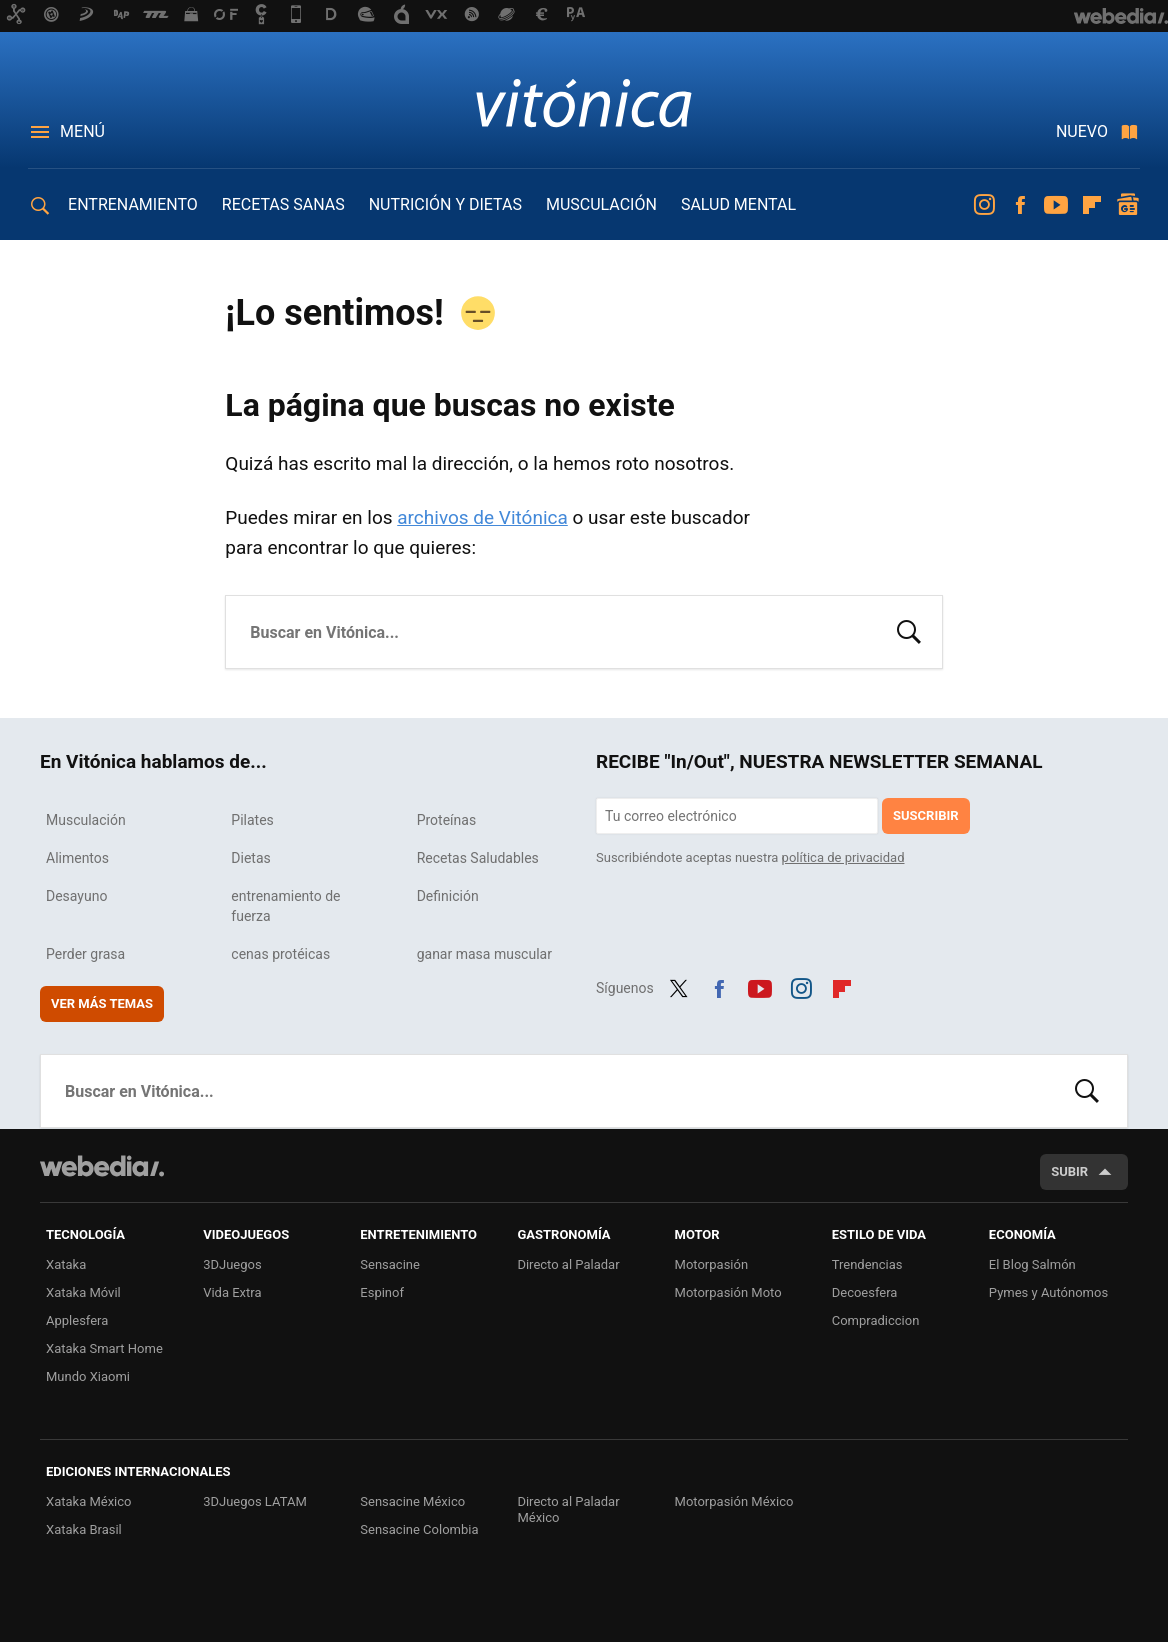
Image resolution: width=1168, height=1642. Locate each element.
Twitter (679, 986)
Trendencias (867, 1264)
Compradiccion (876, 1320)
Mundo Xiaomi (88, 1376)
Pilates (252, 820)
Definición (448, 896)
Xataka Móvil (83, 1292)
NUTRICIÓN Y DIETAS (445, 204)
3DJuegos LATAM (255, 1501)
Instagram (984, 205)
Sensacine (390, 1264)
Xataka (66, 1264)
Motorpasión (712, 1264)
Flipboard (1092, 205)
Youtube (1056, 205)
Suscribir (926, 815)
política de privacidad (843, 857)
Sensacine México (412, 1501)
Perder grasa (85, 954)
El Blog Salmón (1032, 1264)
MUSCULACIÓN (601, 204)
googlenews (1128, 205)
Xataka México (89, 1501)
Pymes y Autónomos (1048, 1292)
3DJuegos (232, 1264)
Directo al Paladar (568, 1264)
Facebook (1020, 205)
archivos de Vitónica (482, 517)
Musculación (86, 820)
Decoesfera (865, 1292)
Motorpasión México (734, 1501)
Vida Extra (232, 1292)
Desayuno (76, 896)
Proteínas (446, 820)
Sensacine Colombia (419, 1529)
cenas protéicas (280, 954)
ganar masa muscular (484, 954)
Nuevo (1082, 131)
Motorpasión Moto (728, 1292)
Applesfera (77, 1320)
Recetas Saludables (478, 858)
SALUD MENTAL (738, 204)
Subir (1069, 1171)
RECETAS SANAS (283, 204)
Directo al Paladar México (568, 1509)
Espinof (382, 1292)
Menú (82, 131)
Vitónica (584, 102)
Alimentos (77, 858)
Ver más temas (102, 1003)
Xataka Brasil (84, 1529)
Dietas (250, 858)
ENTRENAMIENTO (133, 204)
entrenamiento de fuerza (285, 906)
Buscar (909, 630)
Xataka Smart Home (104, 1348)
